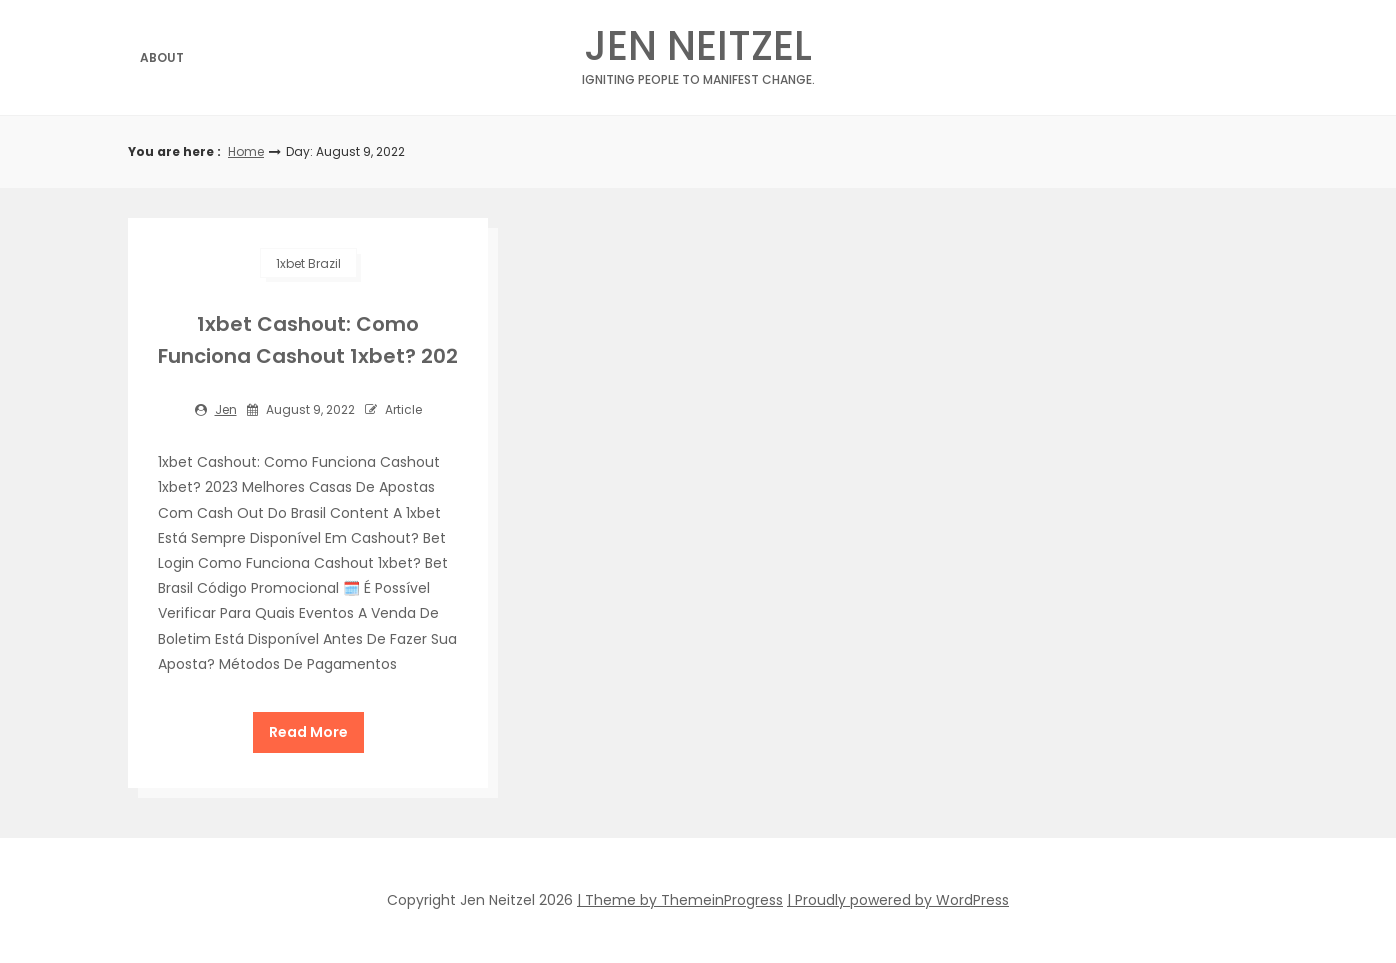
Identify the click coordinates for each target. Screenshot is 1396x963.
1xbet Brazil (308, 263)
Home (246, 151)
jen (226, 409)
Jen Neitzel (698, 51)
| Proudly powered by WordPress (898, 900)
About (162, 57)
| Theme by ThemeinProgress (680, 900)
